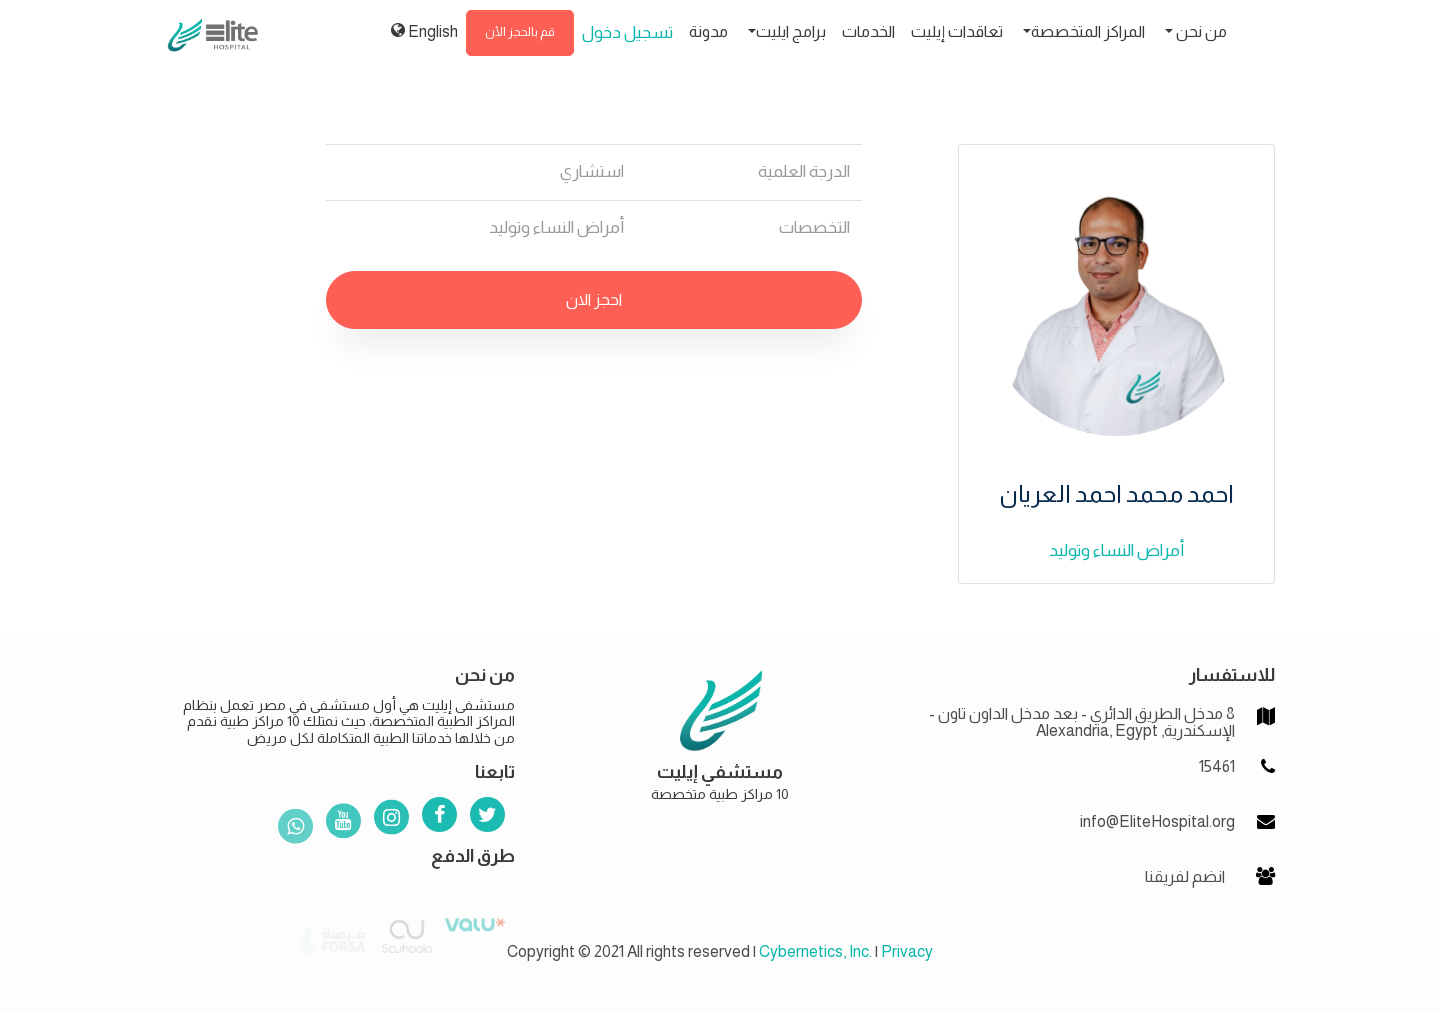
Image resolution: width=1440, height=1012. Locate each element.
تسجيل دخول (627, 32)
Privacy (907, 951)
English (424, 31)
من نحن (1200, 31)
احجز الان (594, 299)
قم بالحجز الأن (520, 32)
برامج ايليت (791, 31)
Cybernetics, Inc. (815, 951)
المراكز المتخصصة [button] (1088, 31)
